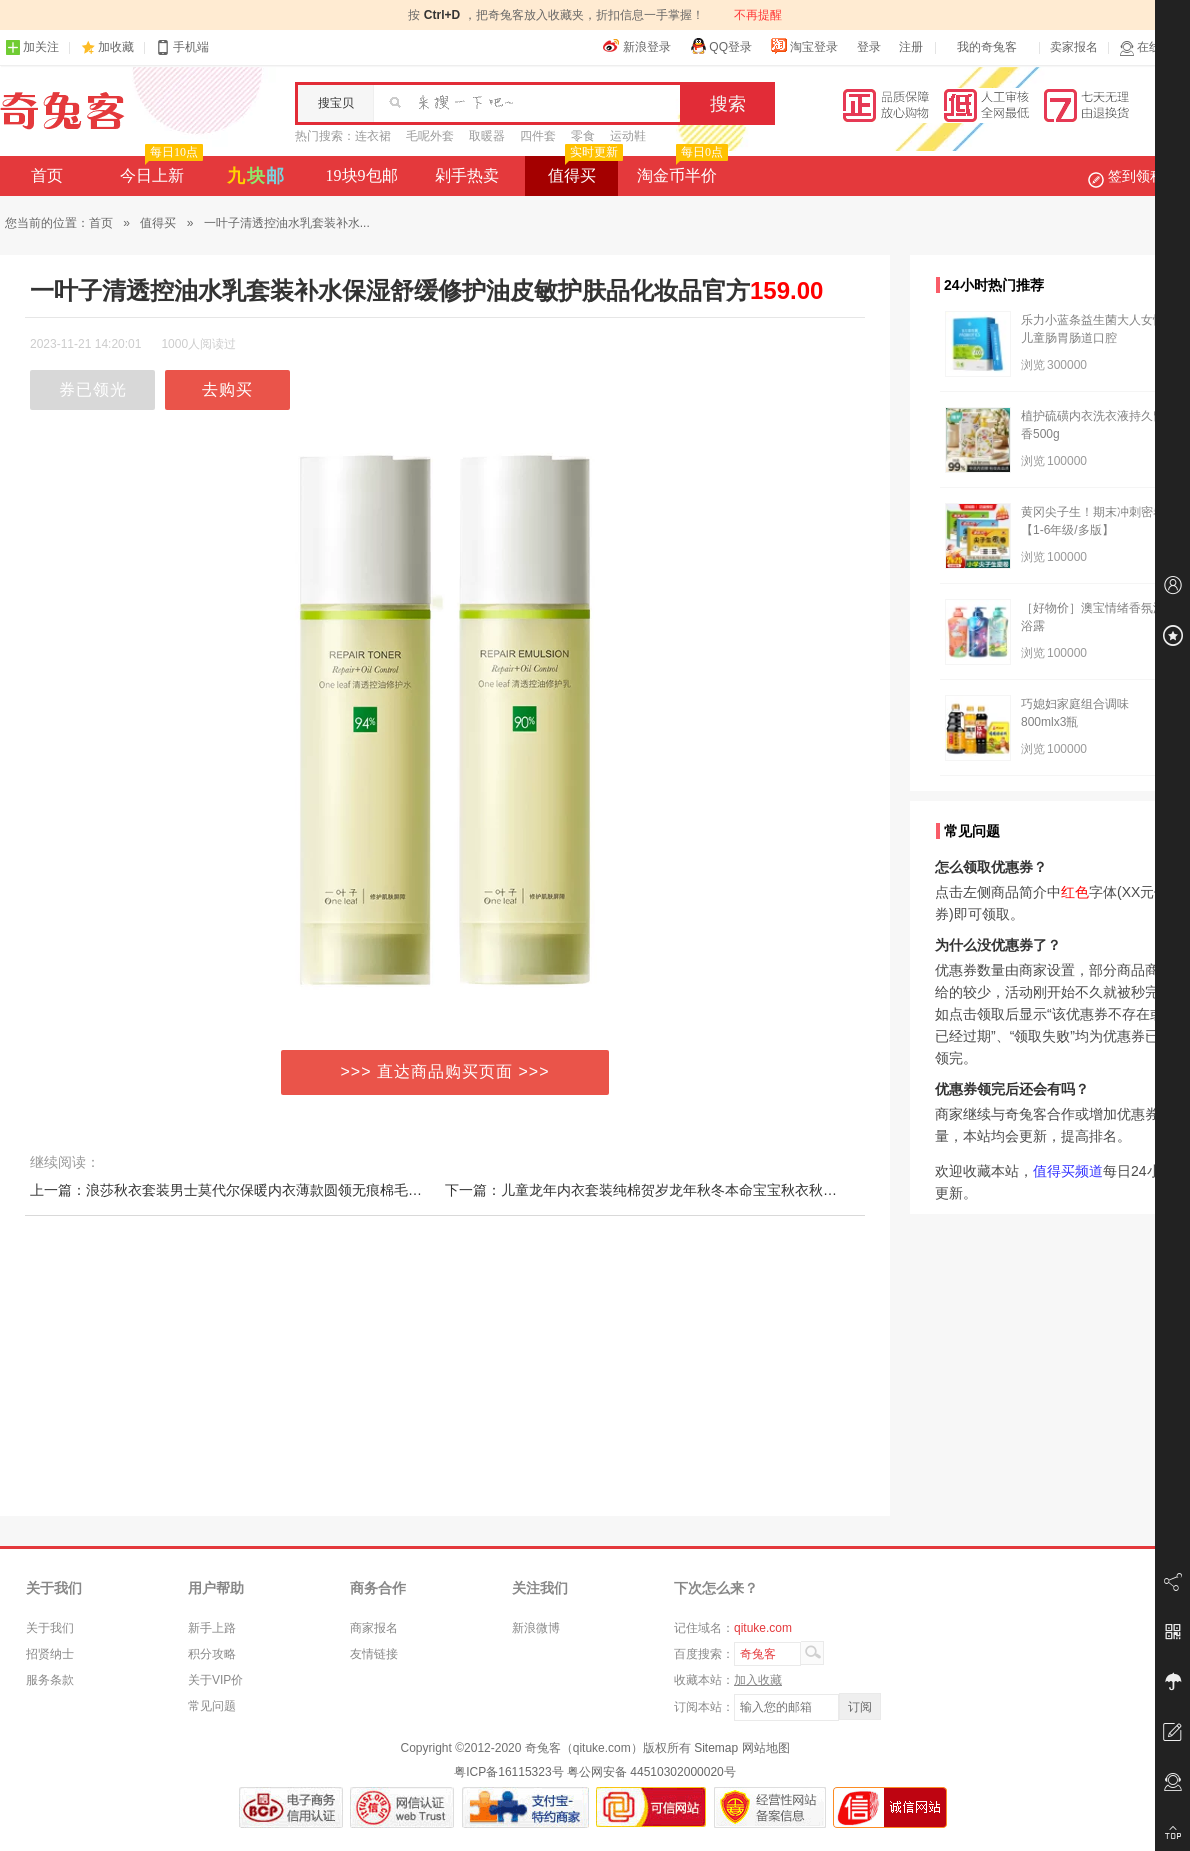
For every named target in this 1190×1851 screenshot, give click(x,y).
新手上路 (212, 1628)
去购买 (227, 389)
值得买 (583, 170)
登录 (869, 47)
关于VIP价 (215, 1680)
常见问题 (212, 1706)
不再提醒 (758, 15)
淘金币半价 (680, 170)
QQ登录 (720, 46)
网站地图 (766, 1748)
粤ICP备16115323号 (508, 1772)
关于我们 (50, 1628)
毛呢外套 (430, 136)
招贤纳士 (50, 1654)
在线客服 (1152, 47)
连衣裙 (373, 136)
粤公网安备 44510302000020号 (651, 1772)
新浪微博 (536, 1628)
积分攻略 (212, 1654)
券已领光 (93, 389)
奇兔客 (62, 111)
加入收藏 (758, 1680)
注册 (911, 47)
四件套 (538, 136)
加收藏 (116, 47)
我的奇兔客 (987, 47)
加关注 (32, 47)
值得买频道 (1068, 1171)
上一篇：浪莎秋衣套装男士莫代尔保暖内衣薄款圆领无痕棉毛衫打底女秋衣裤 (268, 1190)
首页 (47, 175)
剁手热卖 (467, 175)
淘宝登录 (804, 46)
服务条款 (50, 1680)
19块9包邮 (362, 175)
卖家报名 (1074, 47)
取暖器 (487, 136)
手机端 (182, 47)
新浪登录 (637, 46)
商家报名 (374, 1628)
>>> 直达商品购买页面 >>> (445, 1071)
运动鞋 (628, 136)
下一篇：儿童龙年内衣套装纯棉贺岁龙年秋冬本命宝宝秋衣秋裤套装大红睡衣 (683, 1190)
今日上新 (159, 170)
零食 (583, 136)
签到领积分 (1136, 176)
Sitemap (716, 1748)
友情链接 (374, 1654)
